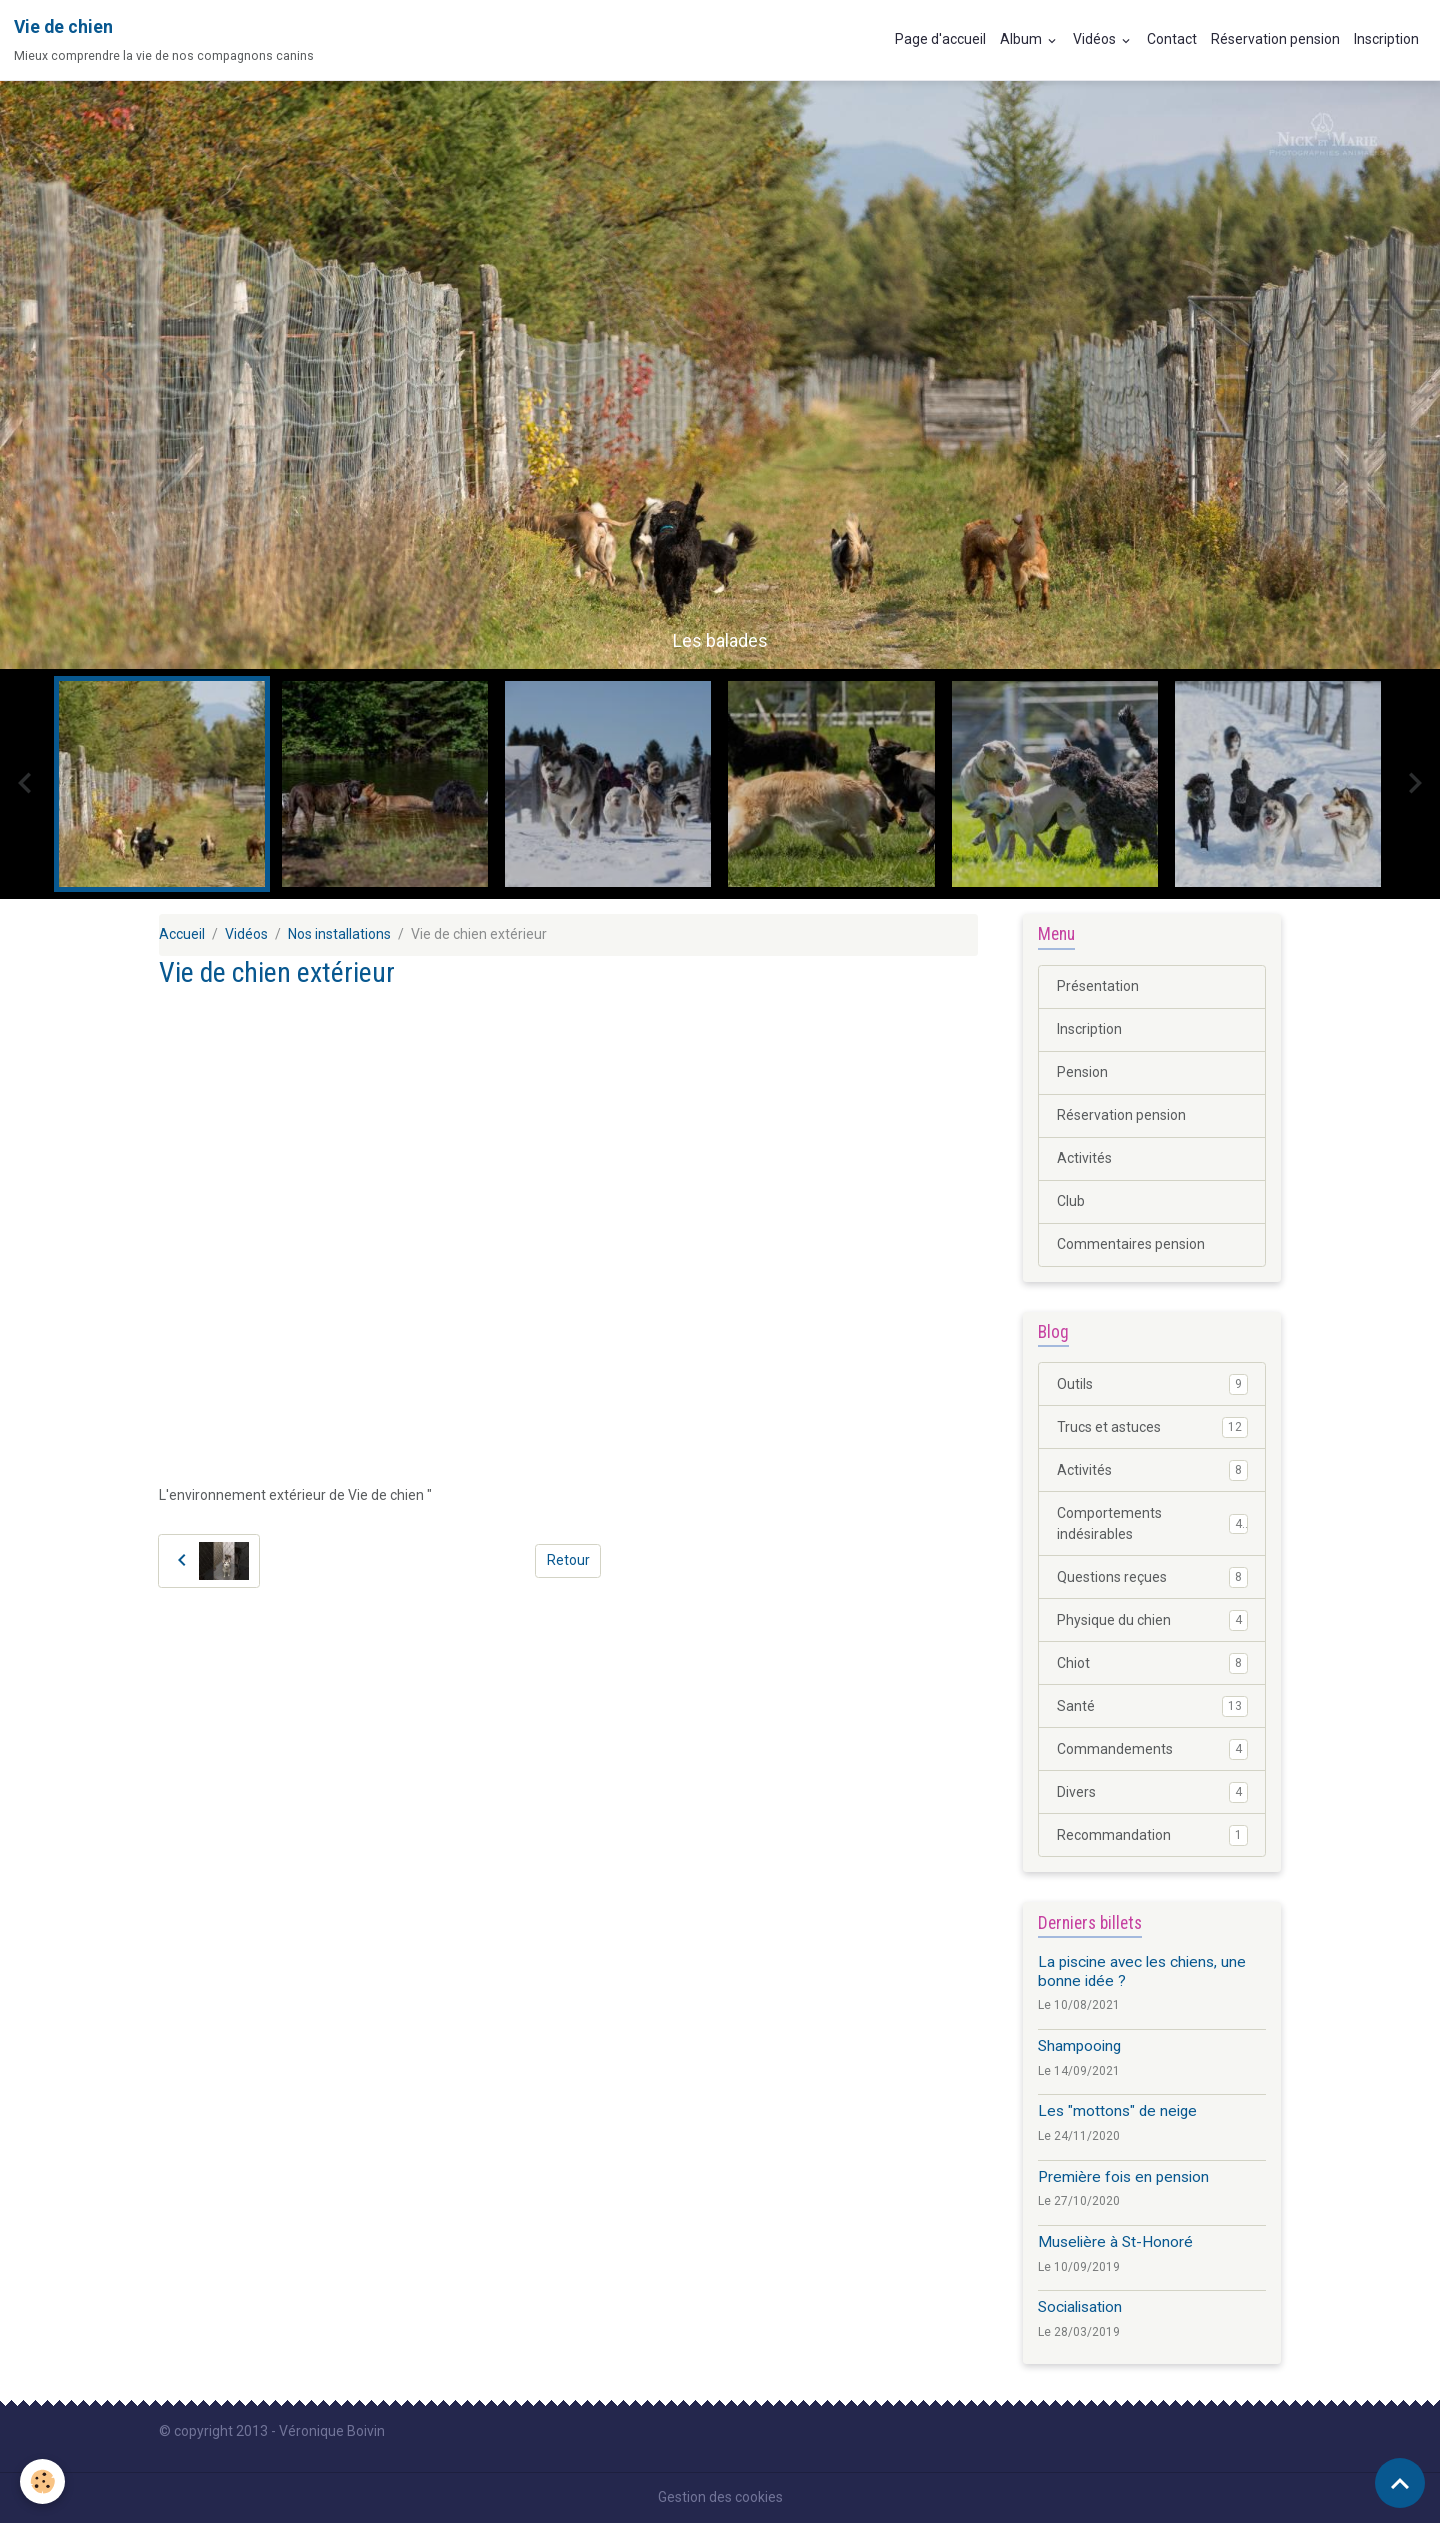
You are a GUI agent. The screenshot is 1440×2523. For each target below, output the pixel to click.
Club (1071, 1201)
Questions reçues (1152, 1577)
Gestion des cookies (720, 2497)
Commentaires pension (1131, 1244)
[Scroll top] (1400, 2483)
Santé (1152, 1706)
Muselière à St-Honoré (1115, 2242)
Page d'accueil (940, 39)
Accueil (182, 934)
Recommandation (1152, 1835)
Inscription (1386, 39)
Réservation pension (1275, 39)
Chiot (1152, 1663)
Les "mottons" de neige (1117, 2111)
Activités (1084, 1158)
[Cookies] (42, 2481)
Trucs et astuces (1152, 1427)
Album (1022, 39)
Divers (1152, 1792)
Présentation (1098, 986)
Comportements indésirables (1152, 1523)
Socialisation (1080, 2307)
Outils (1152, 1384)
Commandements (1152, 1749)
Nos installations (339, 934)
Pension (1082, 1072)
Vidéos (1096, 39)
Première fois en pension (1123, 2177)
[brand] (164, 40)
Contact (1172, 39)
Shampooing (1079, 2046)
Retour (568, 1560)
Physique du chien (1152, 1620)
